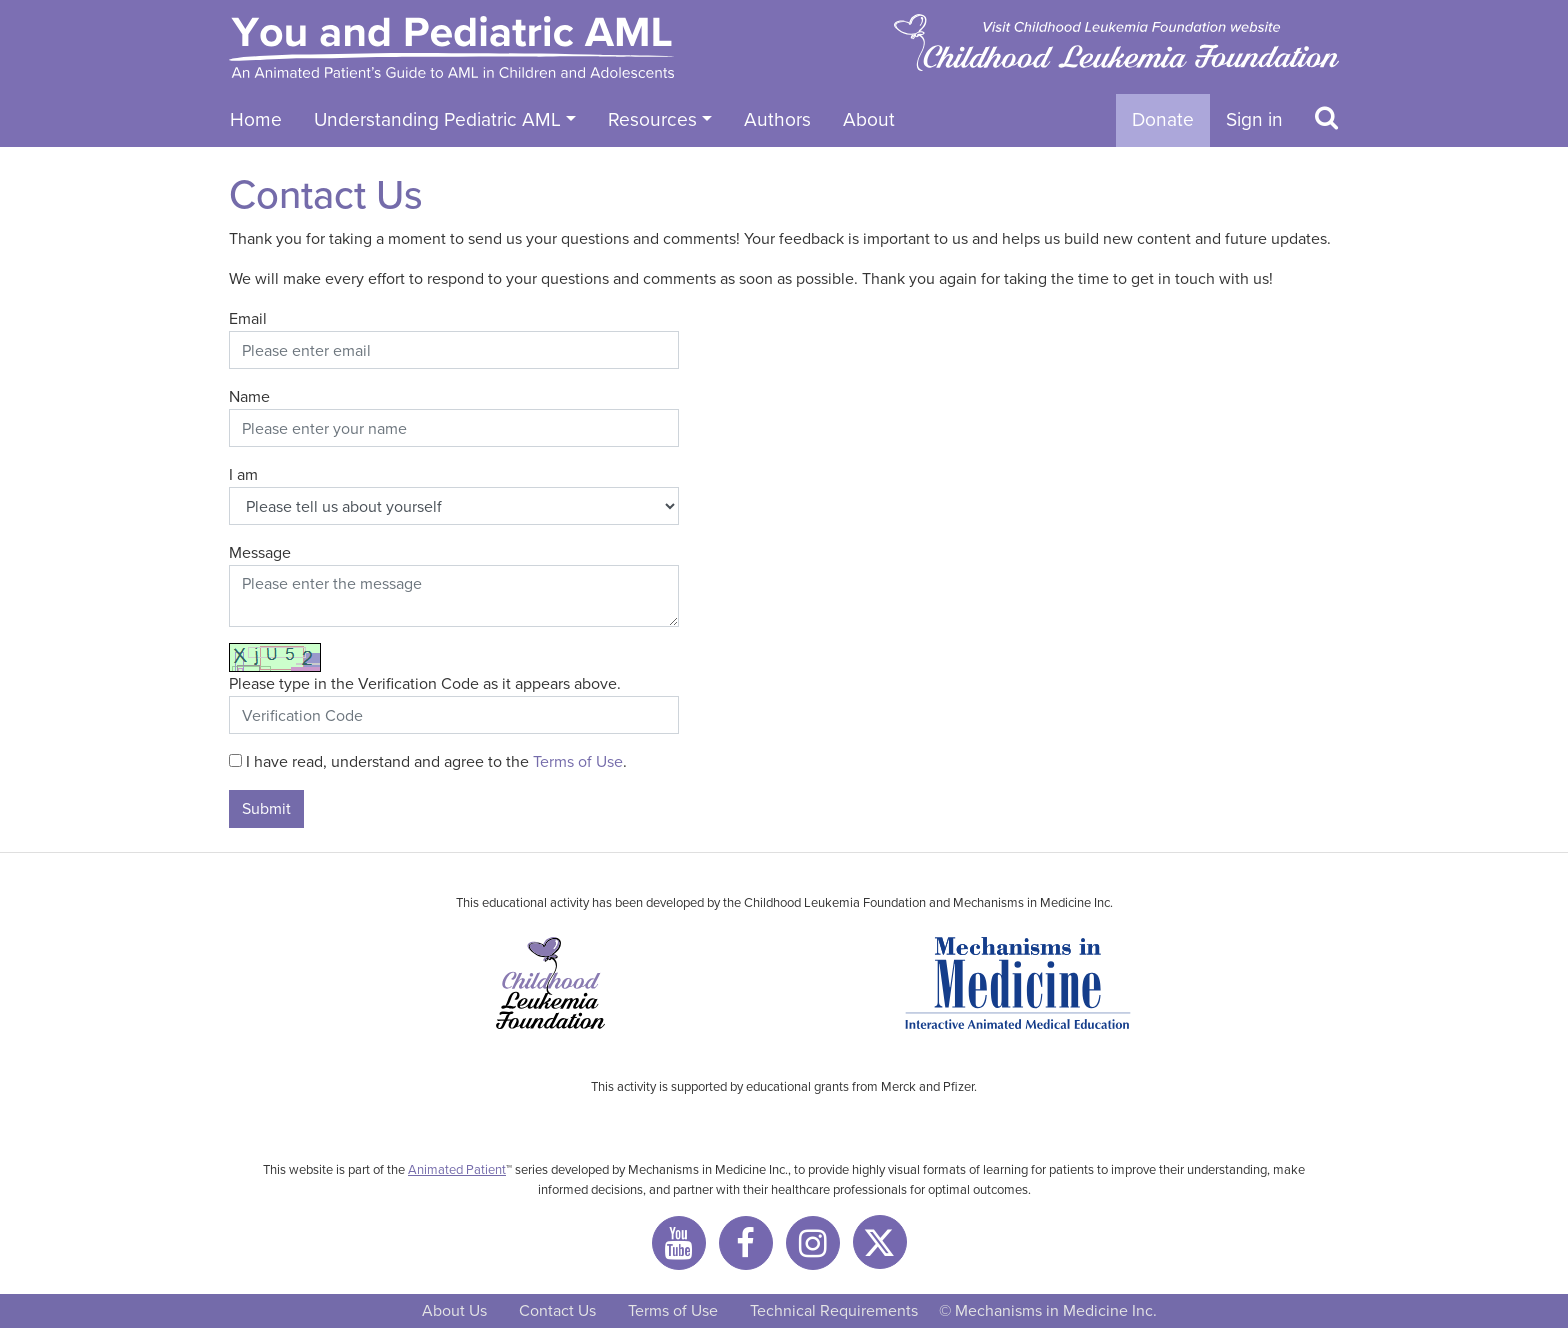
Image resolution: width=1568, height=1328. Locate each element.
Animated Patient (457, 1169)
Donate (1163, 119)
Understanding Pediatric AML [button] (437, 119)
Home (256, 119)
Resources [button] (652, 119)
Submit (266, 808)
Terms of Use (578, 761)
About (869, 119)
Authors (777, 119)
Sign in (1254, 119)
